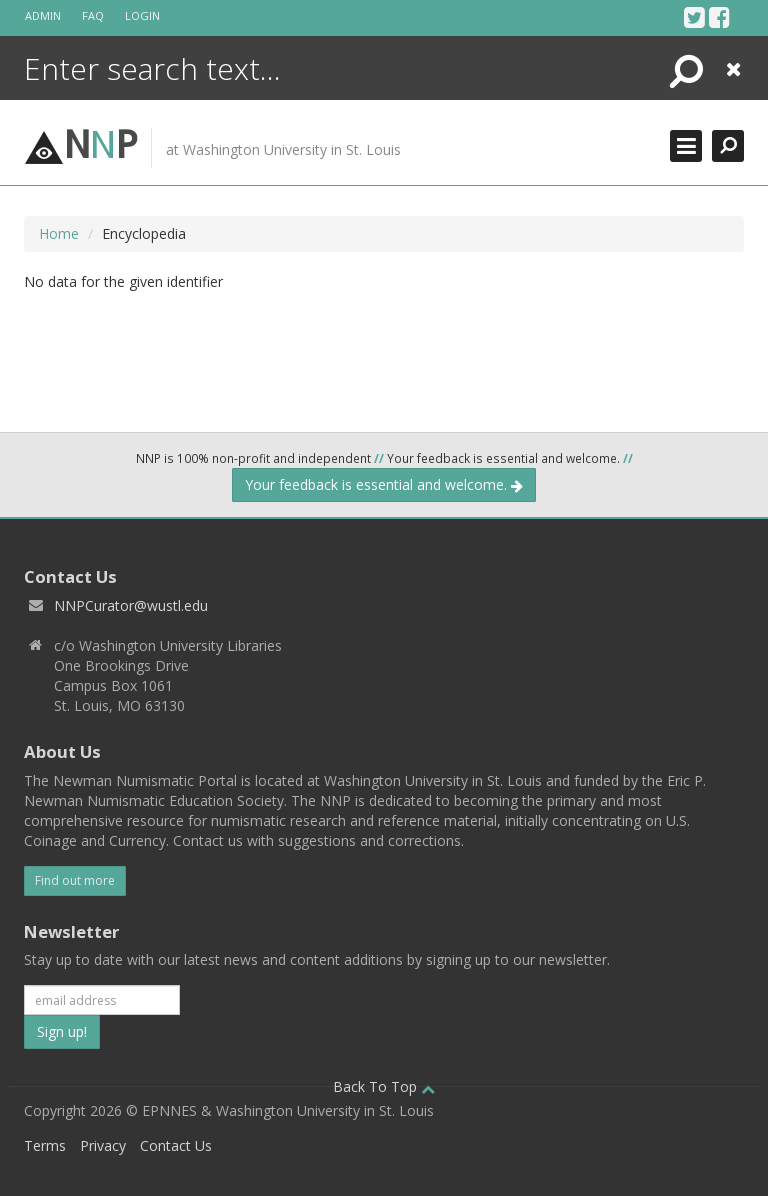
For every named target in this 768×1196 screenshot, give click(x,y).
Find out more (75, 880)
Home (59, 233)
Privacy (103, 1145)
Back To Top (384, 1086)
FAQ (93, 15)
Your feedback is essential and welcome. (384, 484)
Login (142, 15)
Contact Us (176, 1145)
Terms (45, 1145)
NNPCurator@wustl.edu (131, 605)
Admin (43, 15)
